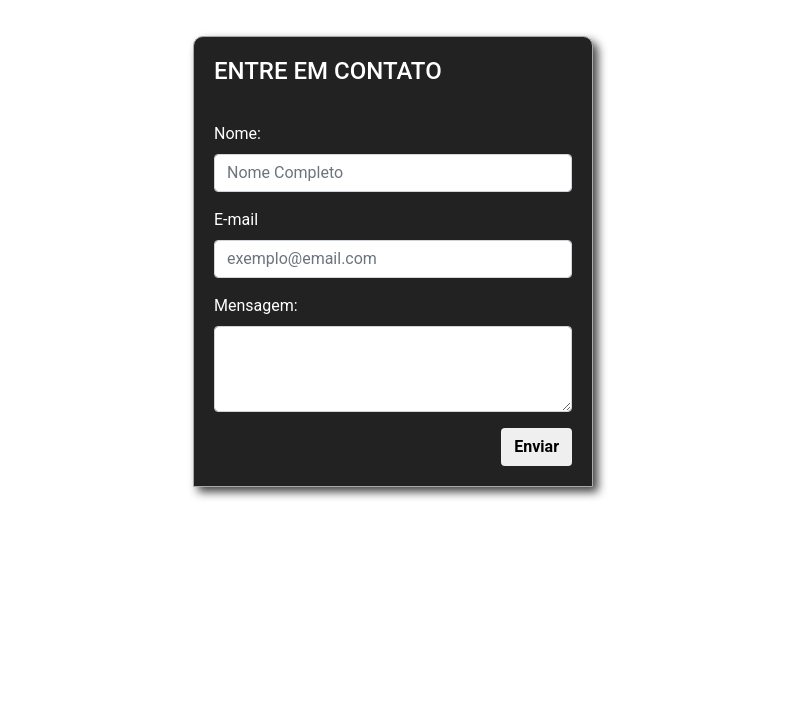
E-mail (236, 219)
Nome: (237, 133)
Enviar (536, 446)
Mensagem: (256, 305)
